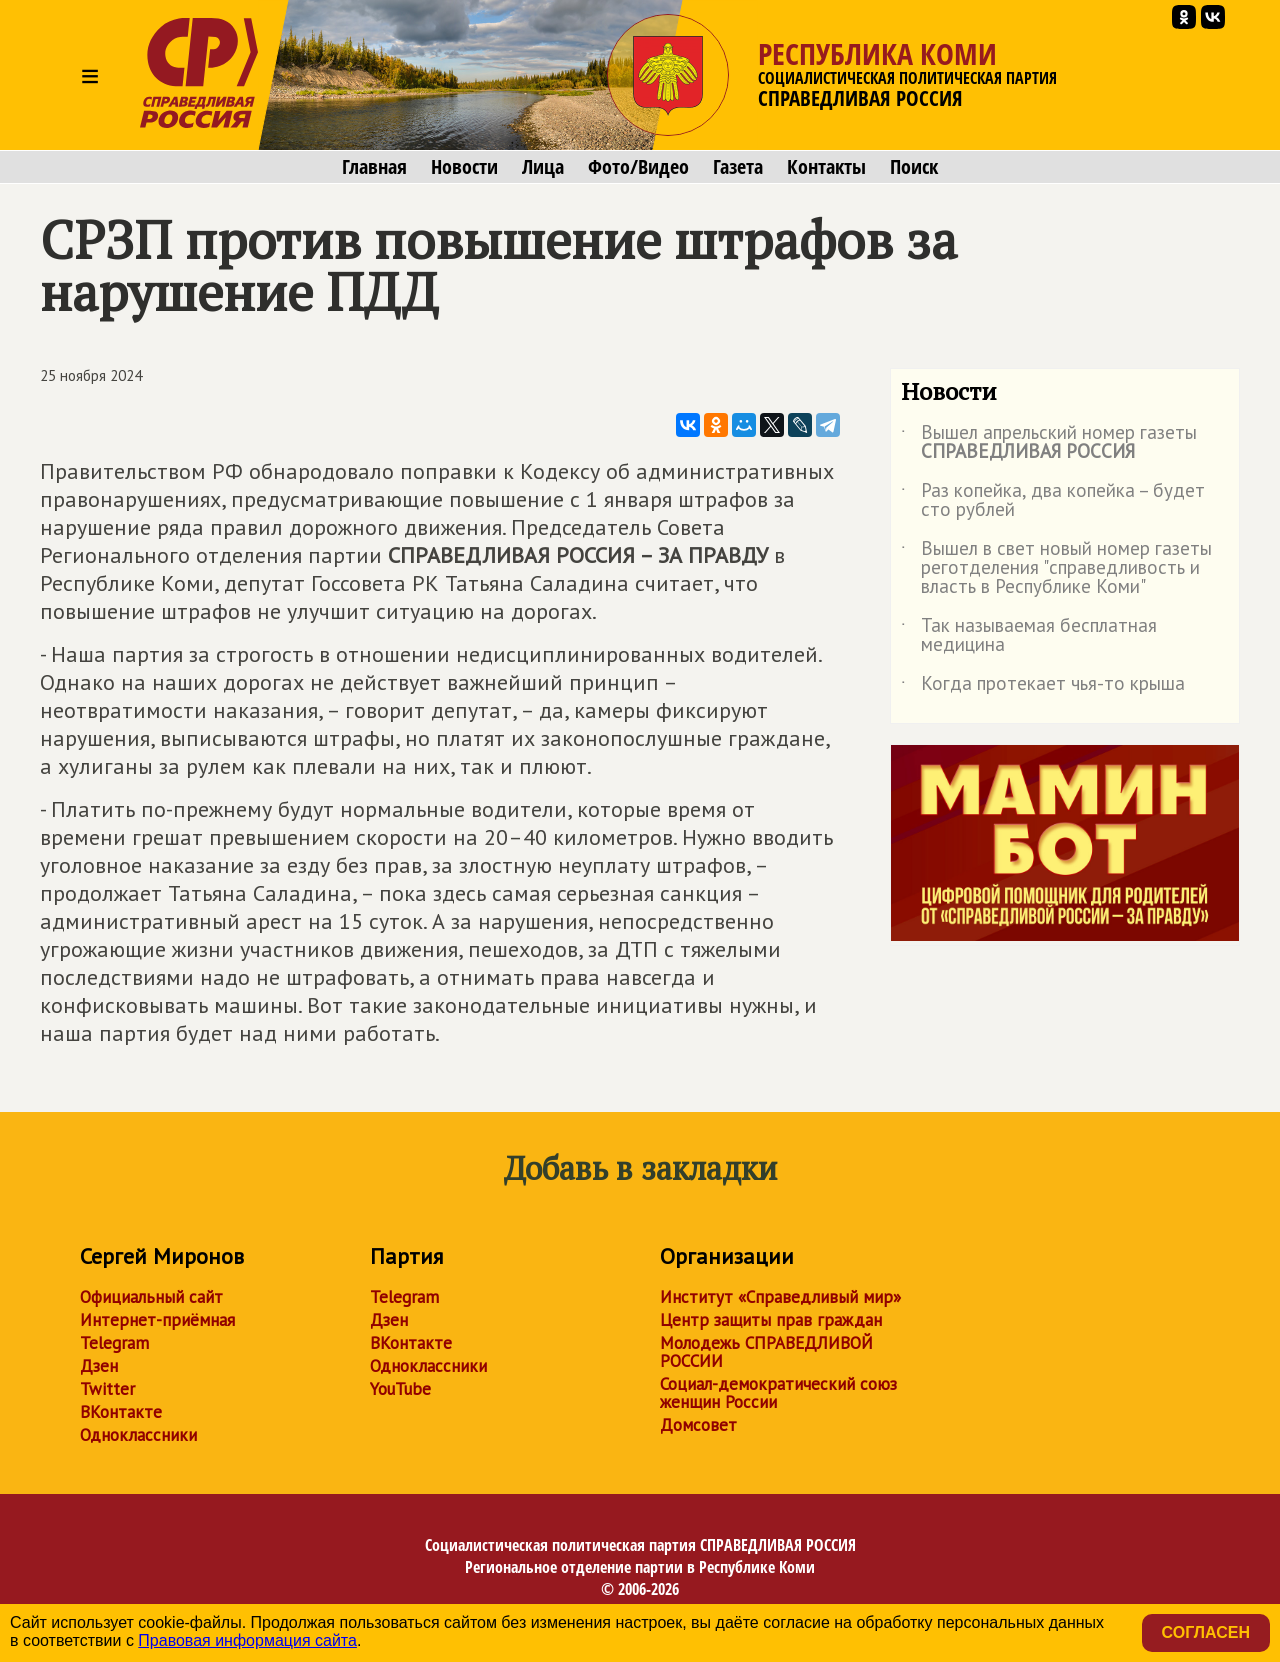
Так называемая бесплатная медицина (1029, 636)
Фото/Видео (638, 167)
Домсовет (698, 1425)
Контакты (826, 167)
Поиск (914, 167)
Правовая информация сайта (247, 1640)
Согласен (1206, 1632)
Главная (374, 167)
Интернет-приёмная (157, 1320)
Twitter (107, 1389)
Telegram (114, 1343)
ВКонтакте (121, 1412)
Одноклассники (138, 1435)
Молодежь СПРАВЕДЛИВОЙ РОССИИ (766, 1352)
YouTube (400, 1389)
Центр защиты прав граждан (771, 1320)
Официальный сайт (151, 1297)
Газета (738, 167)
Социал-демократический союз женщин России (778, 1393)
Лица (543, 167)
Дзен (99, 1366)
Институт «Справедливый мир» (780, 1297)
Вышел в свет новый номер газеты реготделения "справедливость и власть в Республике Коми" (1056, 568)
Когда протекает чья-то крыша (1043, 687)
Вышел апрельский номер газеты (1049, 443)
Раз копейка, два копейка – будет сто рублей (1053, 501)
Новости (464, 167)
